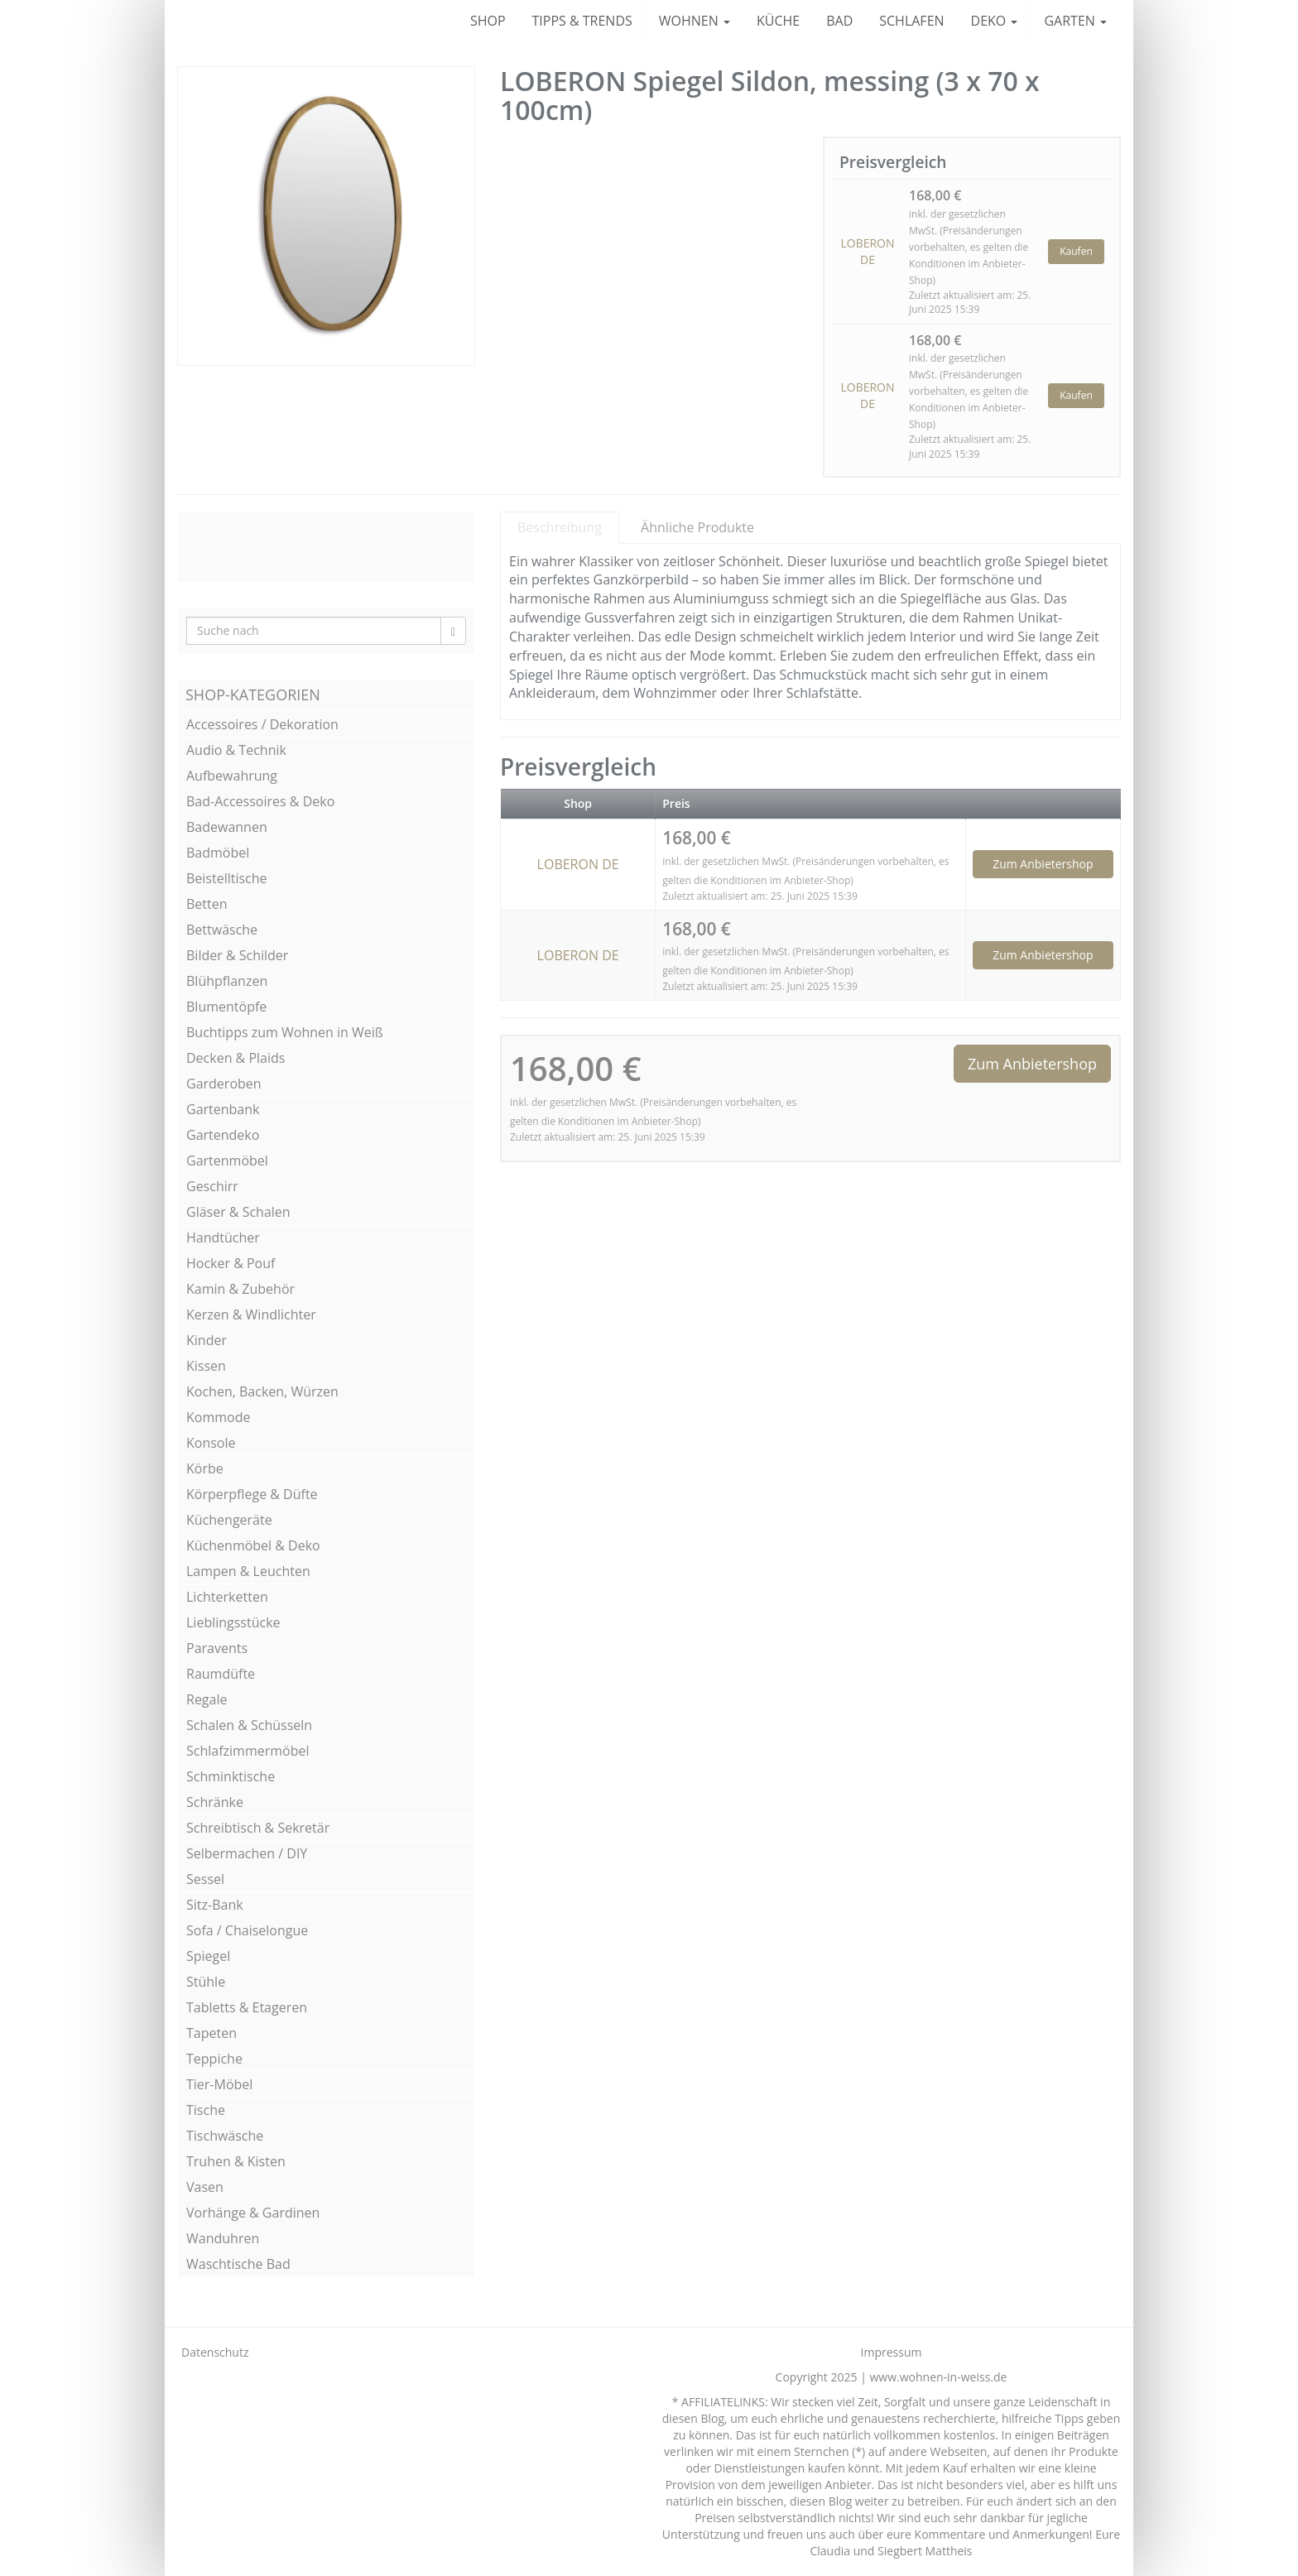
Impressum (891, 2352)
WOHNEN (694, 21)
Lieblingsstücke (233, 1622)
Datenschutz (214, 2352)
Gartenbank (222, 1109)
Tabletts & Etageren (246, 2007)
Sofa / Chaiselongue (247, 1930)
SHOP (488, 21)
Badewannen (226, 827)
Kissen (206, 1366)
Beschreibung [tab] (559, 527)
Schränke (214, 1802)
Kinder (206, 1340)
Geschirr (212, 1186)
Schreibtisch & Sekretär (257, 1828)
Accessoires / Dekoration (262, 724)
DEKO (994, 21)
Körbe (205, 1468)
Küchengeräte (229, 1520)
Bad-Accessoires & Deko (260, 801)
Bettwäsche (221, 929)
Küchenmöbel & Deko (253, 1545)
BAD (839, 21)
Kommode (218, 1417)
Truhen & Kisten (236, 2161)
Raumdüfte (220, 1674)
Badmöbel (217, 852)
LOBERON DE (867, 251)
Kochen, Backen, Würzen (262, 1391)
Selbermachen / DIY (246, 1853)
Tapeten (211, 2033)
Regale (206, 1699)
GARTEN (1075, 21)
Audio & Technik (236, 750)
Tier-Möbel (219, 2084)
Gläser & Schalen (238, 1212)
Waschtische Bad (238, 2264)
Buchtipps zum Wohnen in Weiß (284, 1032)
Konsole (211, 1443)
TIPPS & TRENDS (582, 21)
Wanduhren (222, 2238)
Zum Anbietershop (1043, 864)
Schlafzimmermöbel (248, 1751)
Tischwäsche (224, 2136)
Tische (205, 2110)
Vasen (205, 2187)
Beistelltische (226, 878)
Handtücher (223, 1237)
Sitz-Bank (214, 1905)
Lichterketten (227, 1597)
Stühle (205, 1982)
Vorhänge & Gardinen (253, 2213)
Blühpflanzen (226, 981)
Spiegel (208, 1956)
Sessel (205, 1879)
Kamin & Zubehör (240, 1289)
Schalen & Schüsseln (249, 1725)
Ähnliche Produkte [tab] (697, 527)
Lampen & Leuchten (248, 1571)
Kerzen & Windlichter (251, 1314)
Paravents (217, 1648)
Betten (207, 904)
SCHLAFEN (911, 21)
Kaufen (1076, 251)
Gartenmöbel (227, 1160)
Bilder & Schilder (237, 955)
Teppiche (214, 2059)
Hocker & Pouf (230, 1263)
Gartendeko (222, 1135)
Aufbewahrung (231, 776)
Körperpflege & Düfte (252, 1494)
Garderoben (224, 1083)
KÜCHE (778, 21)
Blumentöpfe (226, 1006)
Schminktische (230, 1776)
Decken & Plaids (235, 1058)
